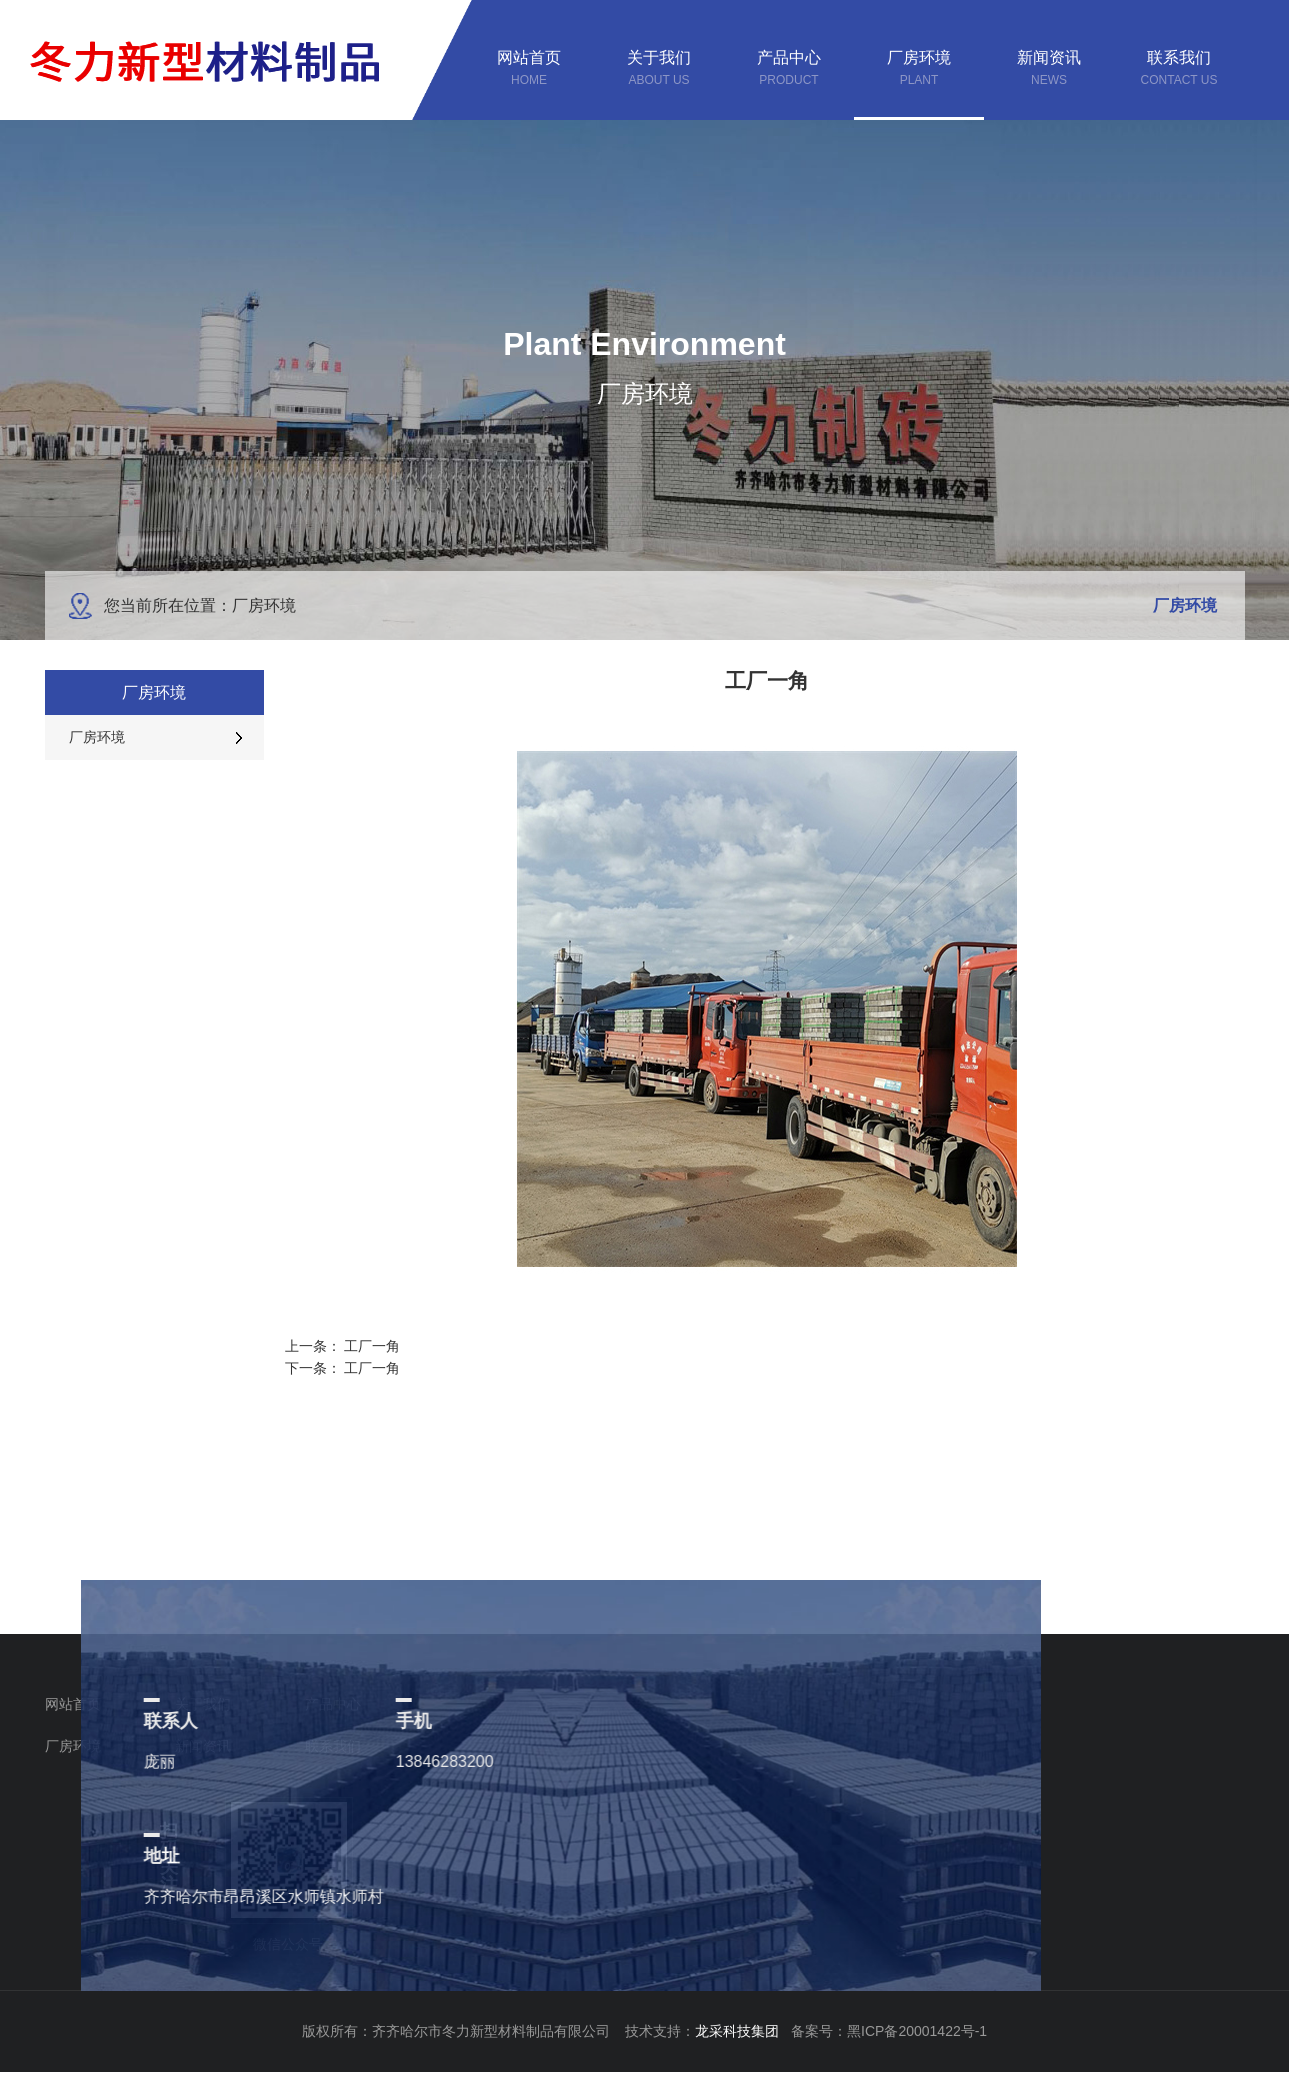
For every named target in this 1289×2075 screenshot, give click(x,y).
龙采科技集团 (743, 2031)
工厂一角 (372, 1346)
